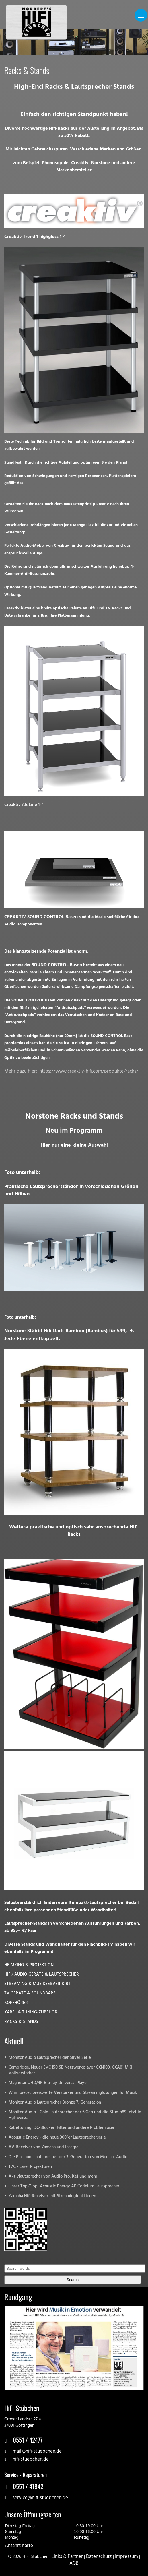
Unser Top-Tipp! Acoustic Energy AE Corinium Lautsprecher (64, 2186)
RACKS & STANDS (21, 2022)
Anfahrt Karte (19, 2546)
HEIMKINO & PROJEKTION (29, 1965)
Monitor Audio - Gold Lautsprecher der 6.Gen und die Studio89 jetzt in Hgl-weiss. (75, 2115)
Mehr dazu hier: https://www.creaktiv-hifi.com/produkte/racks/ (71, 1071)
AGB (74, 2563)
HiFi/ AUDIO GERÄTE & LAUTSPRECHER (41, 1974)
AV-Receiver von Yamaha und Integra (43, 2147)
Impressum (126, 2557)
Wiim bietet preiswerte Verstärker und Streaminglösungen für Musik (73, 2093)
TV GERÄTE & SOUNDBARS (30, 1993)
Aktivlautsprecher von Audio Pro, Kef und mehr (53, 2176)
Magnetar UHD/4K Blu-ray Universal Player (48, 2083)
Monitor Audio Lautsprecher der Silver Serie (50, 2057)
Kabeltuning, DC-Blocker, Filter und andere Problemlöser (61, 2128)
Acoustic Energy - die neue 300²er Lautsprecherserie (57, 2137)
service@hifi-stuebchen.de (40, 2498)
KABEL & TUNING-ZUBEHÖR (30, 2012)
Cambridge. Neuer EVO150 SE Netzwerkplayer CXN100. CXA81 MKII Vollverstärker (71, 2070)
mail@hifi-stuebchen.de (37, 2451)
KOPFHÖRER (16, 2003)
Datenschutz (99, 2557)
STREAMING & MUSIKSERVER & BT (37, 1984)
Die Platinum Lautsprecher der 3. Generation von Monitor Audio (68, 2157)
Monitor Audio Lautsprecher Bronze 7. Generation (55, 2102)
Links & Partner (67, 2557)
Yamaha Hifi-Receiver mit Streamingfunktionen (52, 2196)
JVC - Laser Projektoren (30, 2167)
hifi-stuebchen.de (31, 2459)
